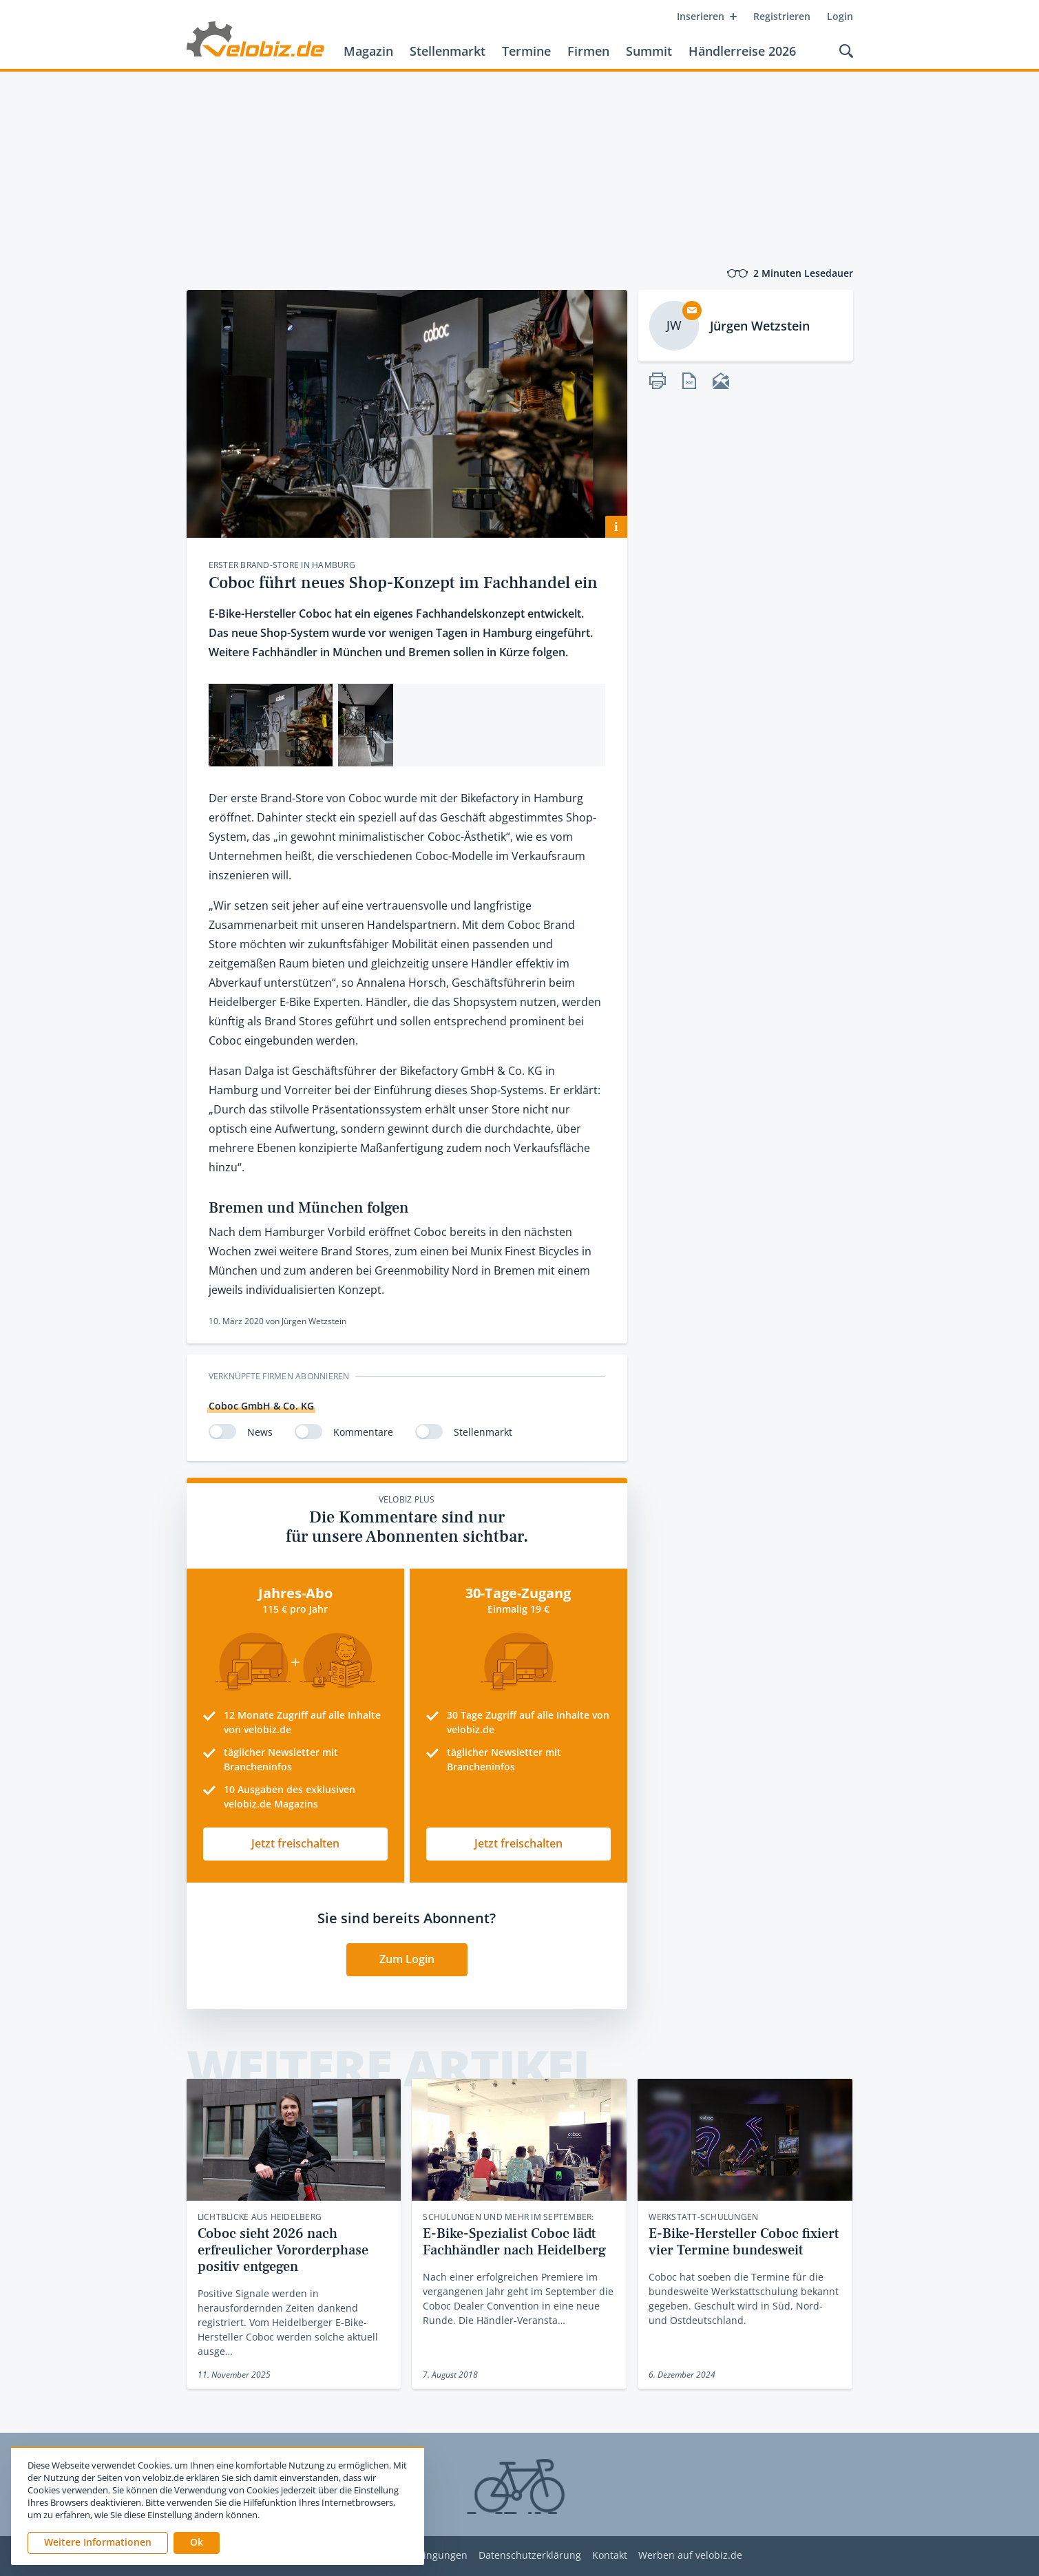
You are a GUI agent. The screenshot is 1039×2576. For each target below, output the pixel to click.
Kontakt (609, 2556)
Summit (649, 51)
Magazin (368, 51)
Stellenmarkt (447, 51)
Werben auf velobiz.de (690, 2556)
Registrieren (781, 16)
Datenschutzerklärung (530, 2556)
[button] (197, 2543)
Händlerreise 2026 (742, 51)
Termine (526, 51)
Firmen (588, 51)
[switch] (222, 1431)
